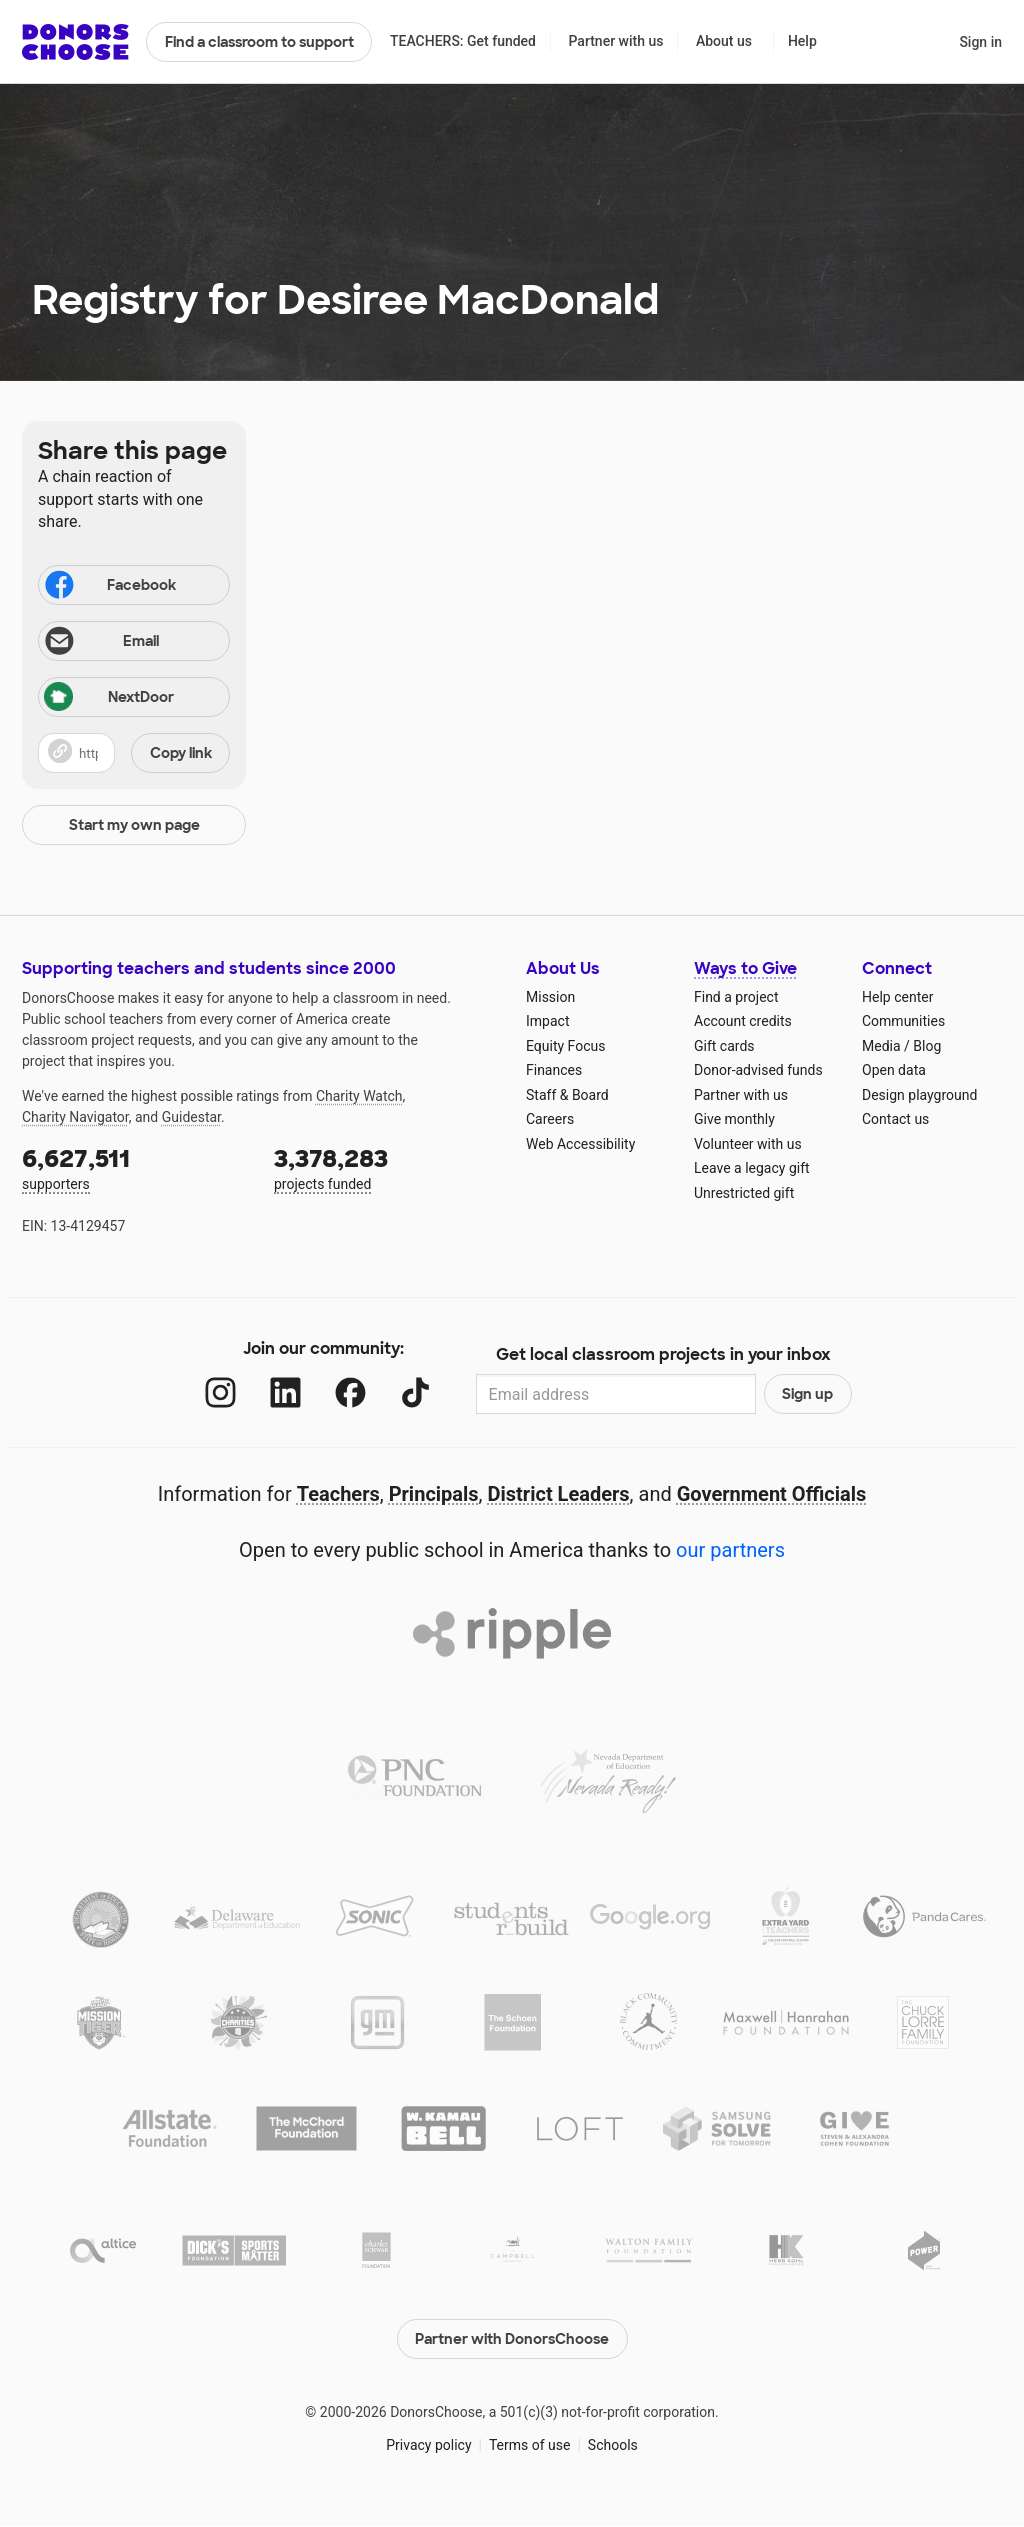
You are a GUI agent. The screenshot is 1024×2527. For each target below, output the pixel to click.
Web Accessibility (580, 1144)
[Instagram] (220, 1392)
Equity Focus (565, 1046)
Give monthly (734, 1119)
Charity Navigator (75, 1117)
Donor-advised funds (758, 1070)
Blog (927, 1046)
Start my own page (134, 825)
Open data (894, 1070)
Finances (554, 1070)
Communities (903, 1021)
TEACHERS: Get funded (463, 41)
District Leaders (559, 1494)
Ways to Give (745, 968)
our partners (730, 1550)
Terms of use (530, 2445)
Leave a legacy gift (752, 1168)
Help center (897, 997)
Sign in (980, 42)
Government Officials (772, 1494)
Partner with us (616, 41)
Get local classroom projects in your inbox (663, 1354)
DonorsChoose (75, 42)
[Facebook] (350, 1392)
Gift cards (724, 1046)
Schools (613, 2445)
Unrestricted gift (744, 1193)
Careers (550, 1119)
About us (724, 41)
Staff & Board (567, 1095)
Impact (547, 1021)
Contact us (895, 1119)
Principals (434, 1494)
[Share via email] (134, 641)
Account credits (743, 1021)
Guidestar (191, 1117)
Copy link (181, 753)
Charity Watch (359, 1096)
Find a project (736, 997)
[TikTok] (415, 1392)
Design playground (919, 1095)
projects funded (386, 1167)
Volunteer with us (748, 1144)
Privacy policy (428, 2445)
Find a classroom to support (259, 42)
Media (881, 1046)
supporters (134, 1167)
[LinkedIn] (285, 1392)
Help (802, 41)
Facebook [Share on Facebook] (109, 587)
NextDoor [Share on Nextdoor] (109, 698)
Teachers (338, 1494)
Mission (550, 997)
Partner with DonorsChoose (512, 2339)
